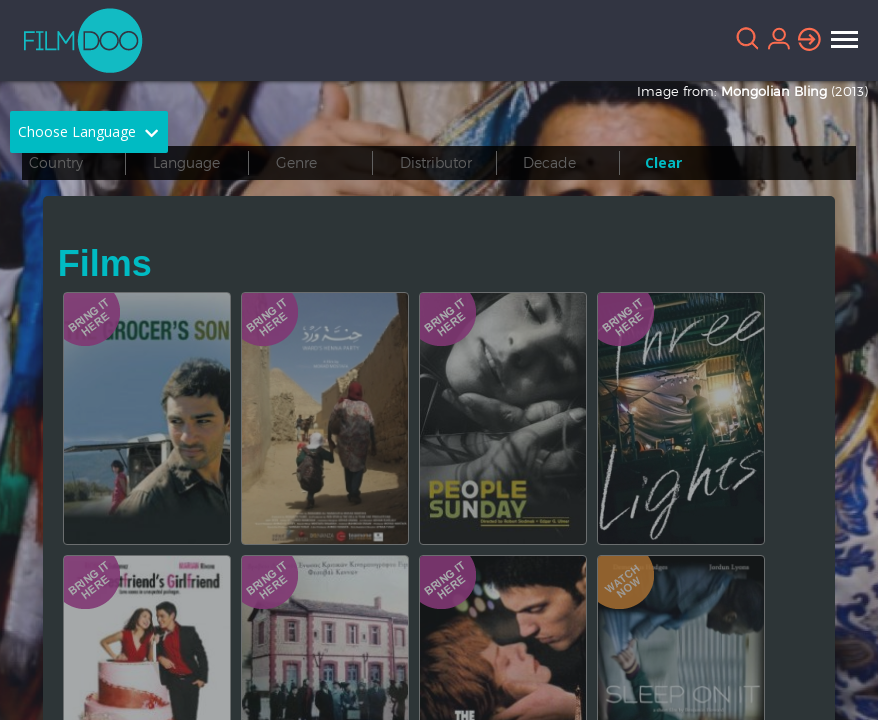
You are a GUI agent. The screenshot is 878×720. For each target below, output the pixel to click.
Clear (663, 162)
